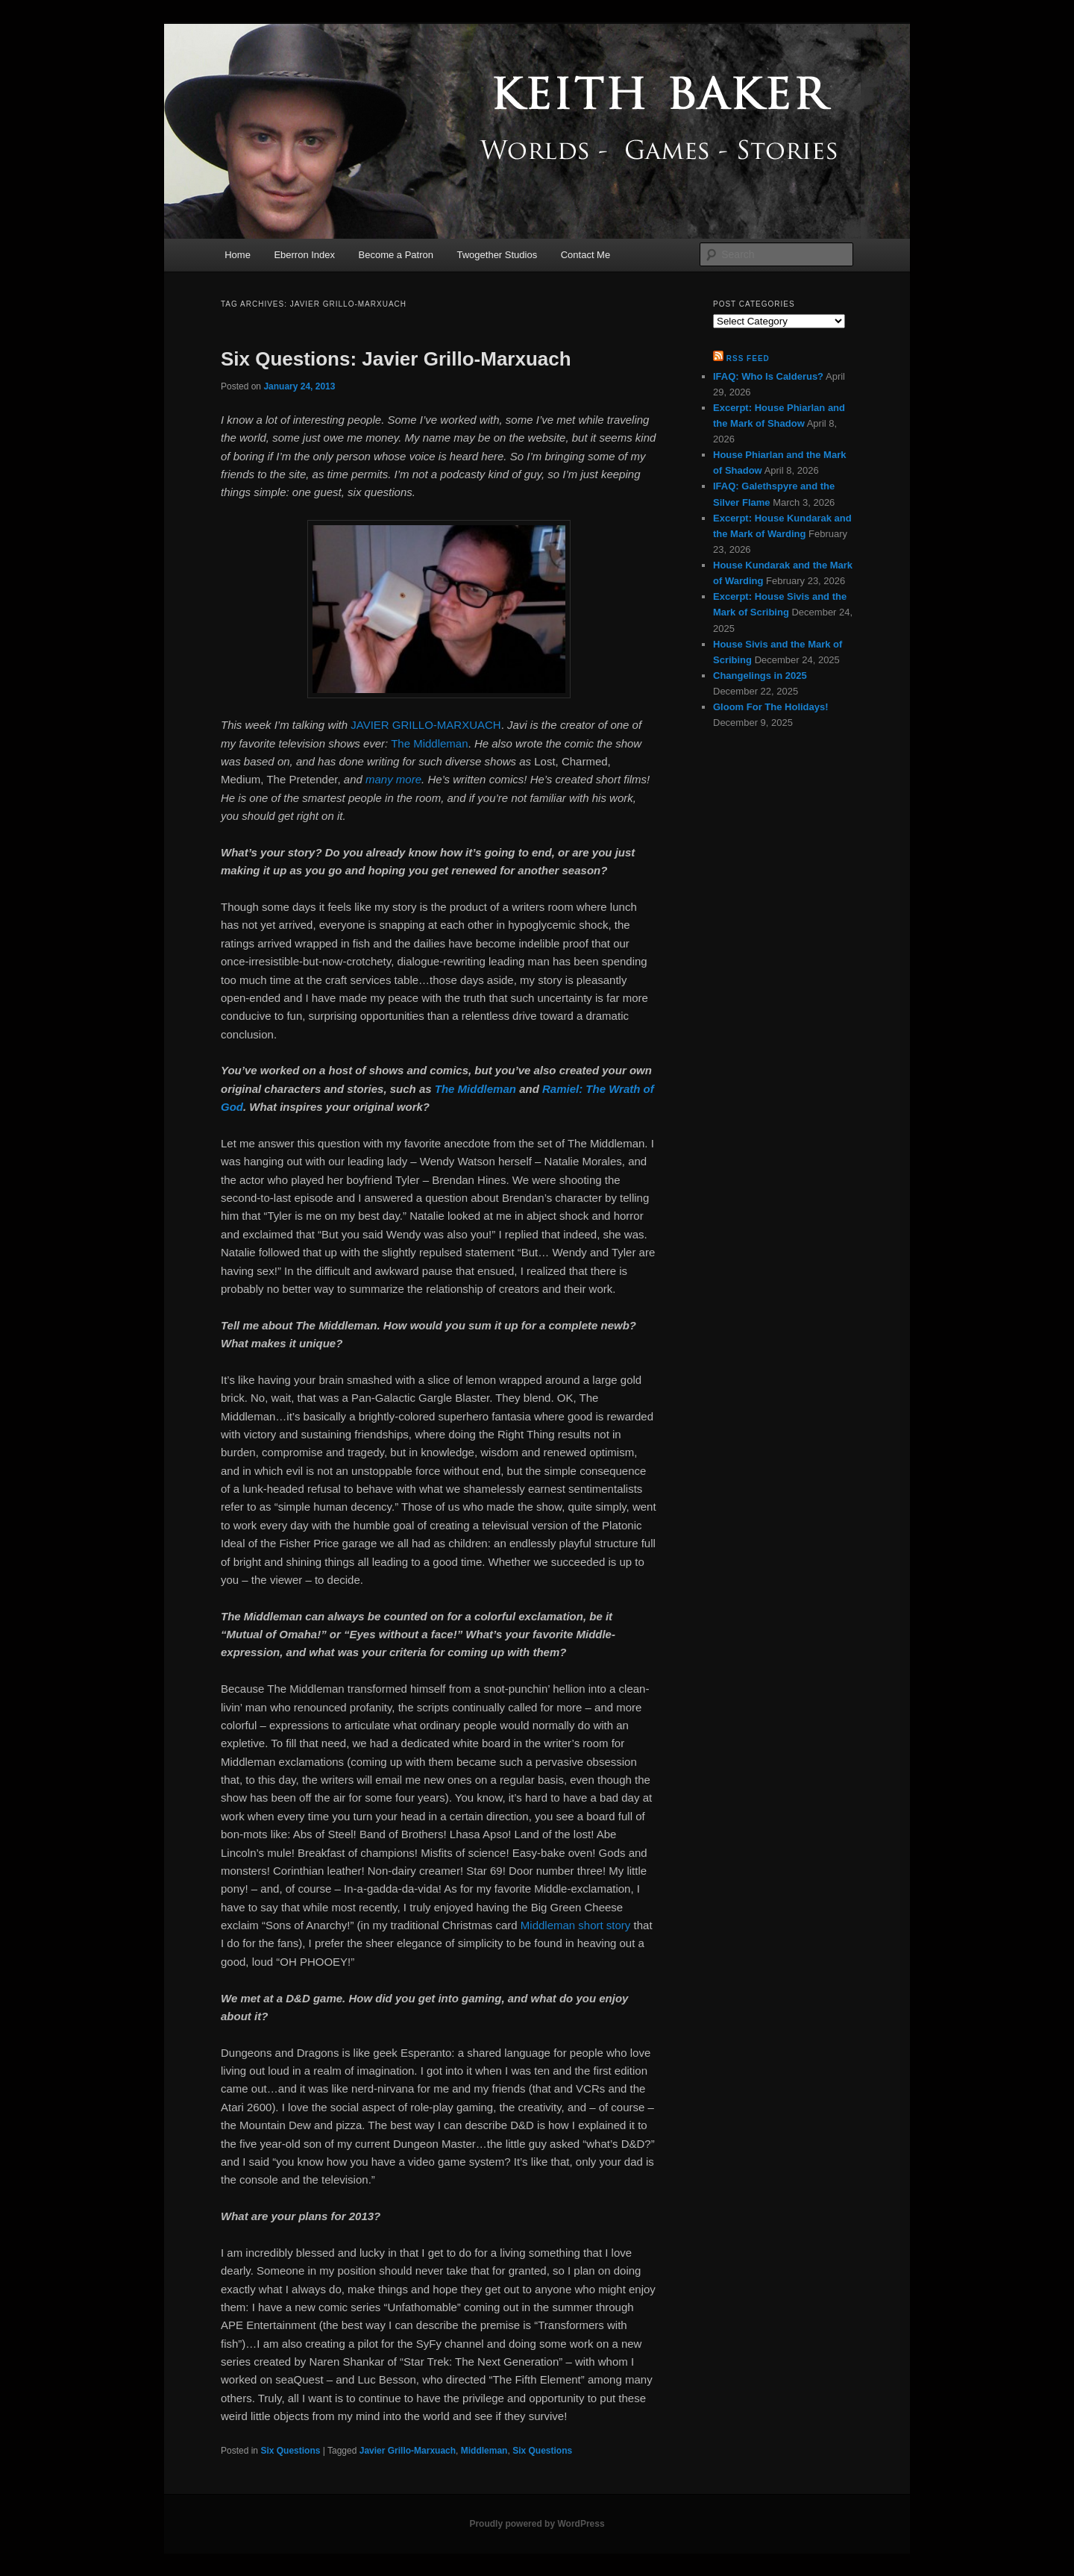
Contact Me (585, 254)
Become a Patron (396, 254)
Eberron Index (304, 254)
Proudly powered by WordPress (536, 2524)
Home (237, 254)
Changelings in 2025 (760, 675)
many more (393, 779)
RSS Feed (748, 358)
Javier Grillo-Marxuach (407, 2450)
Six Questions (290, 2450)
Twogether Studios (497, 254)
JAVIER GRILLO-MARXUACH (425, 724)
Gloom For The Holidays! (771, 706)
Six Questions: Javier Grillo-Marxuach (396, 359)
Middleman (484, 2450)
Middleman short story (576, 1925)
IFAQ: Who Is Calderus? (768, 376)
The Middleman (429, 743)
